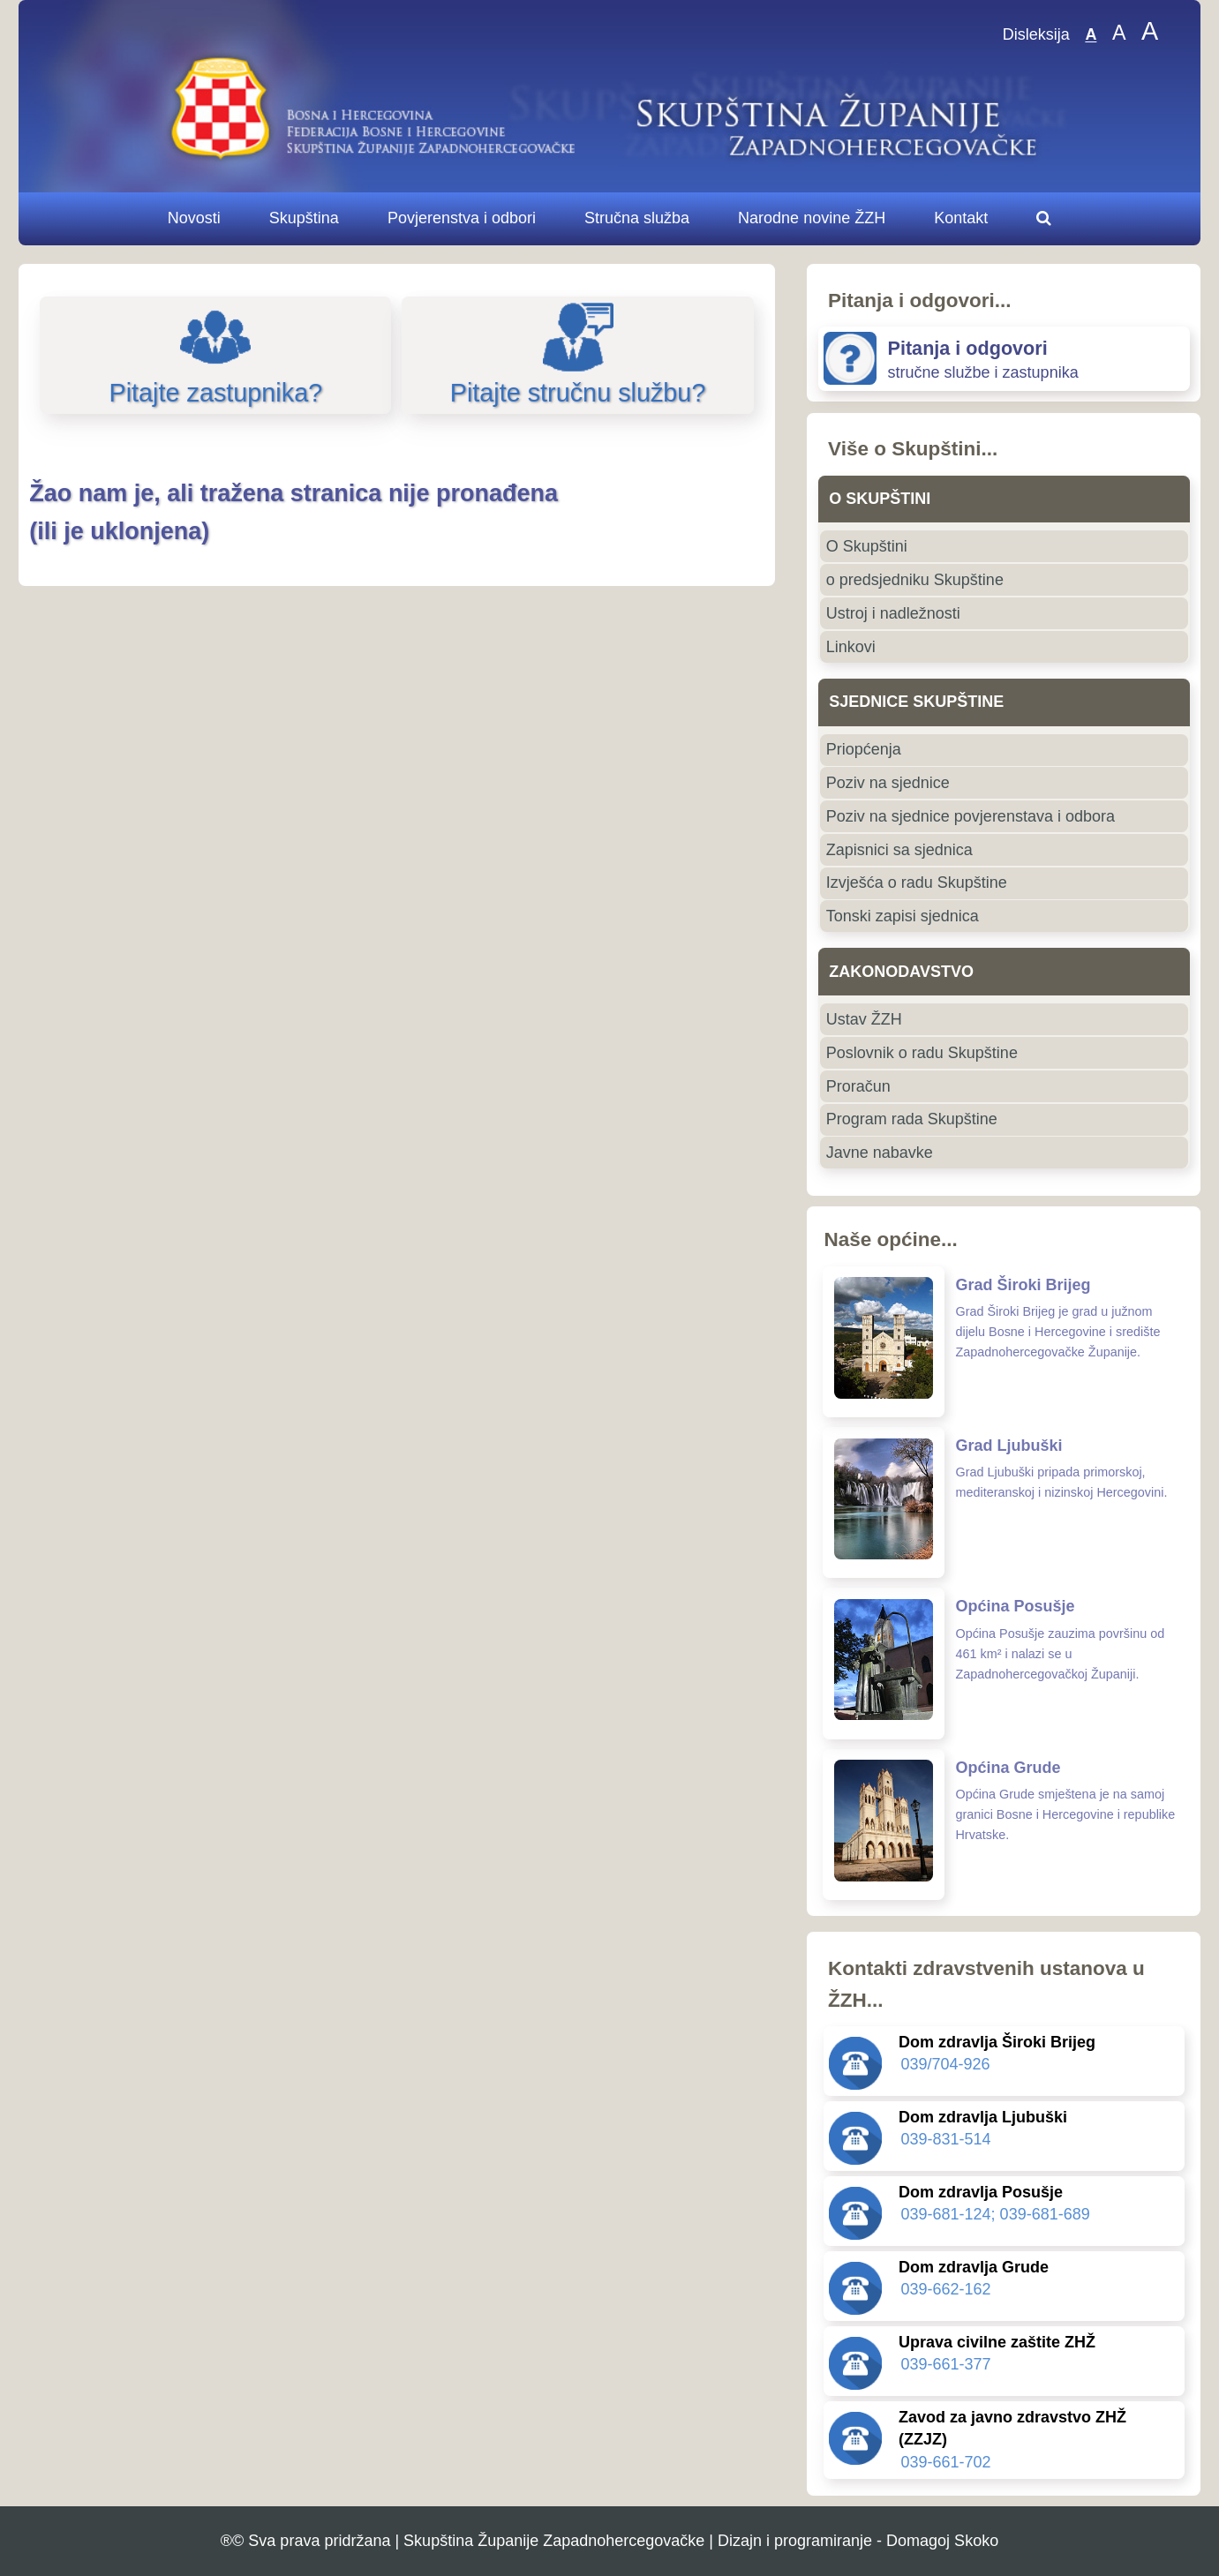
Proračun (858, 1086)
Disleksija (1036, 35)
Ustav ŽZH (864, 1019)
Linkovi (851, 647)
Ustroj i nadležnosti (893, 613)
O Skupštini (866, 546)
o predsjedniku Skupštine (915, 580)
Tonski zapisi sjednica (902, 916)
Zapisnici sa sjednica (899, 850)
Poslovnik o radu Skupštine (922, 1053)
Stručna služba (636, 218)
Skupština (304, 218)
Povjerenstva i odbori (462, 218)
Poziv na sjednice (888, 783)
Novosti (194, 218)
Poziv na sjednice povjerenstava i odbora (970, 816)
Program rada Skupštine (911, 1119)
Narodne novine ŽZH (811, 218)
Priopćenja (863, 749)
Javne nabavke (879, 1152)
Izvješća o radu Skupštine (916, 882)
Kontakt (961, 218)
